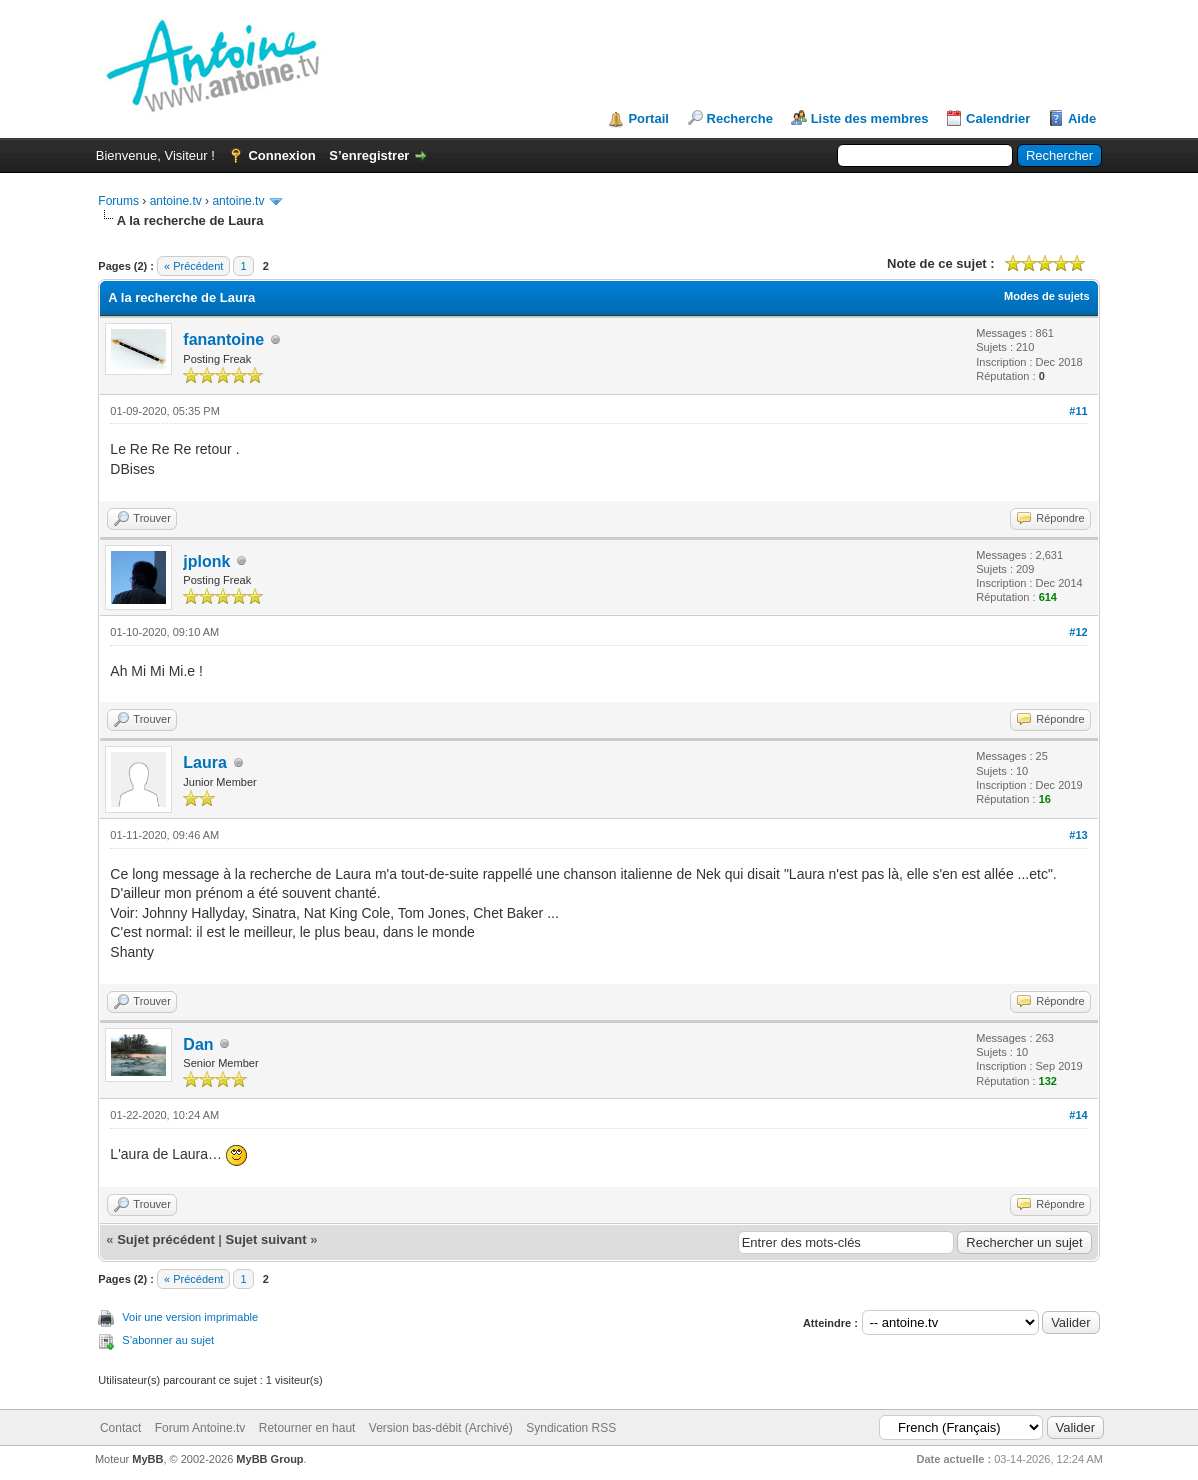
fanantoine (223, 339)
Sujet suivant (266, 1239)
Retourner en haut (307, 1428)
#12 (1078, 632)
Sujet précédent (166, 1239)
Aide (1082, 118)
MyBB (147, 1459)
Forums (118, 201)
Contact (120, 1428)
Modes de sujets (1047, 296)
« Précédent (193, 266)
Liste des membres (870, 118)
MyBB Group (269, 1459)
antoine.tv (176, 201)
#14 (1078, 1115)
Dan (198, 1044)
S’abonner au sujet (168, 1340)
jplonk (206, 561)
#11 (1078, 411)
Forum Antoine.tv (200, 1428)
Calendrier (998, 118)
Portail (648, 118)
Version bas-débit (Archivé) (441, 1428)
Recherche (740, 118)
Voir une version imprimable (190, 1317)
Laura (205, 762)
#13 (1078, 835)
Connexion (281, 155)
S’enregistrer (369, 155)
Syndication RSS (571, 1428)
